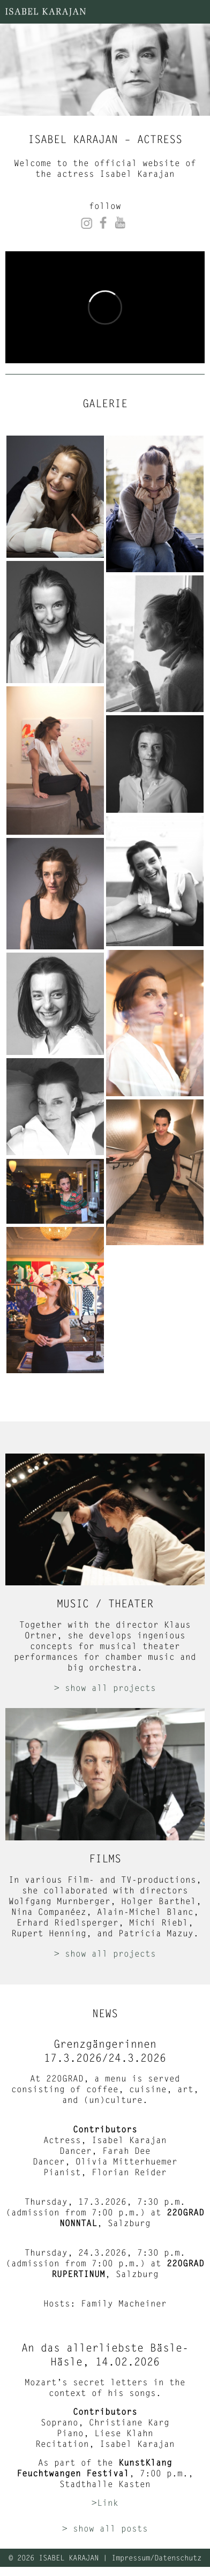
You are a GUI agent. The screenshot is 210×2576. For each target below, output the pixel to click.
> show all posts (105, 2528)
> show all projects (105, 1687)
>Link (105, 2502)
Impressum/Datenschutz (156, 2557)
